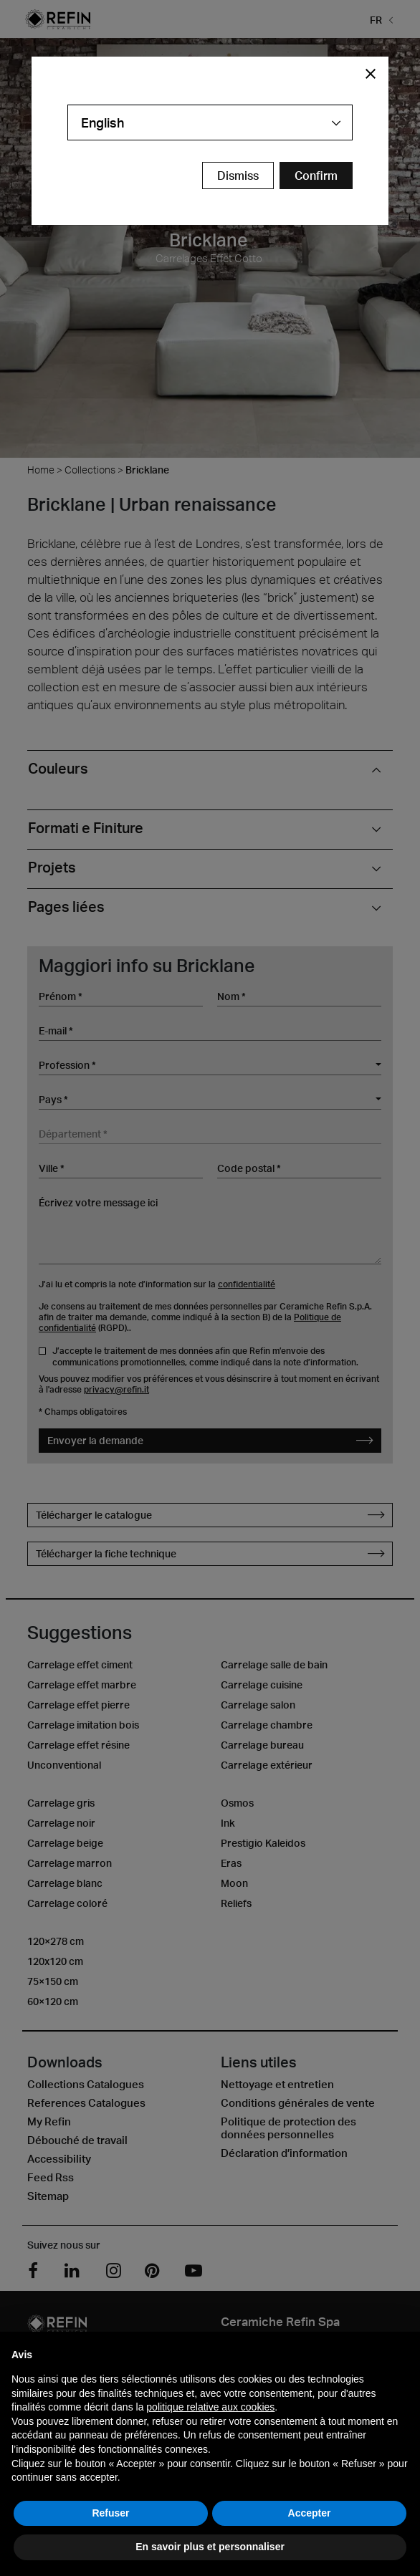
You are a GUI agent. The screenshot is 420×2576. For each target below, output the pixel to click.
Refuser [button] (110, 2513)
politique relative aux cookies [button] (210, 2407)
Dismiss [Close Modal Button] (238, 175)
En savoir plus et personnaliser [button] (210, 2546)
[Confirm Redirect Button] (316, 175)
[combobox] (210, 122)
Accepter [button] (309, 2513)
